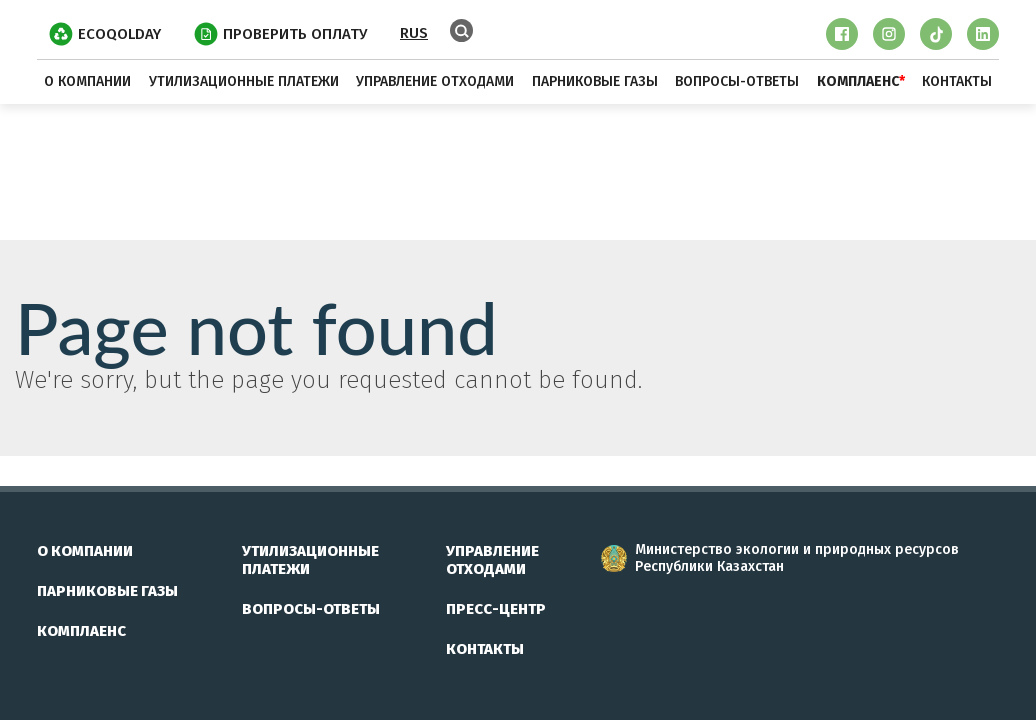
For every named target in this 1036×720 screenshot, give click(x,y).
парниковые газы (595, 81)
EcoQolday (105, 34)
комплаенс (81, 631)
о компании (87, 81)
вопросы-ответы (737, 81)
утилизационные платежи (244, 81)
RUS (414, 33)
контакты (957, 81)
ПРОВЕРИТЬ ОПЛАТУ (280, 34)
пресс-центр (496, 609)
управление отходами (435, 81)
